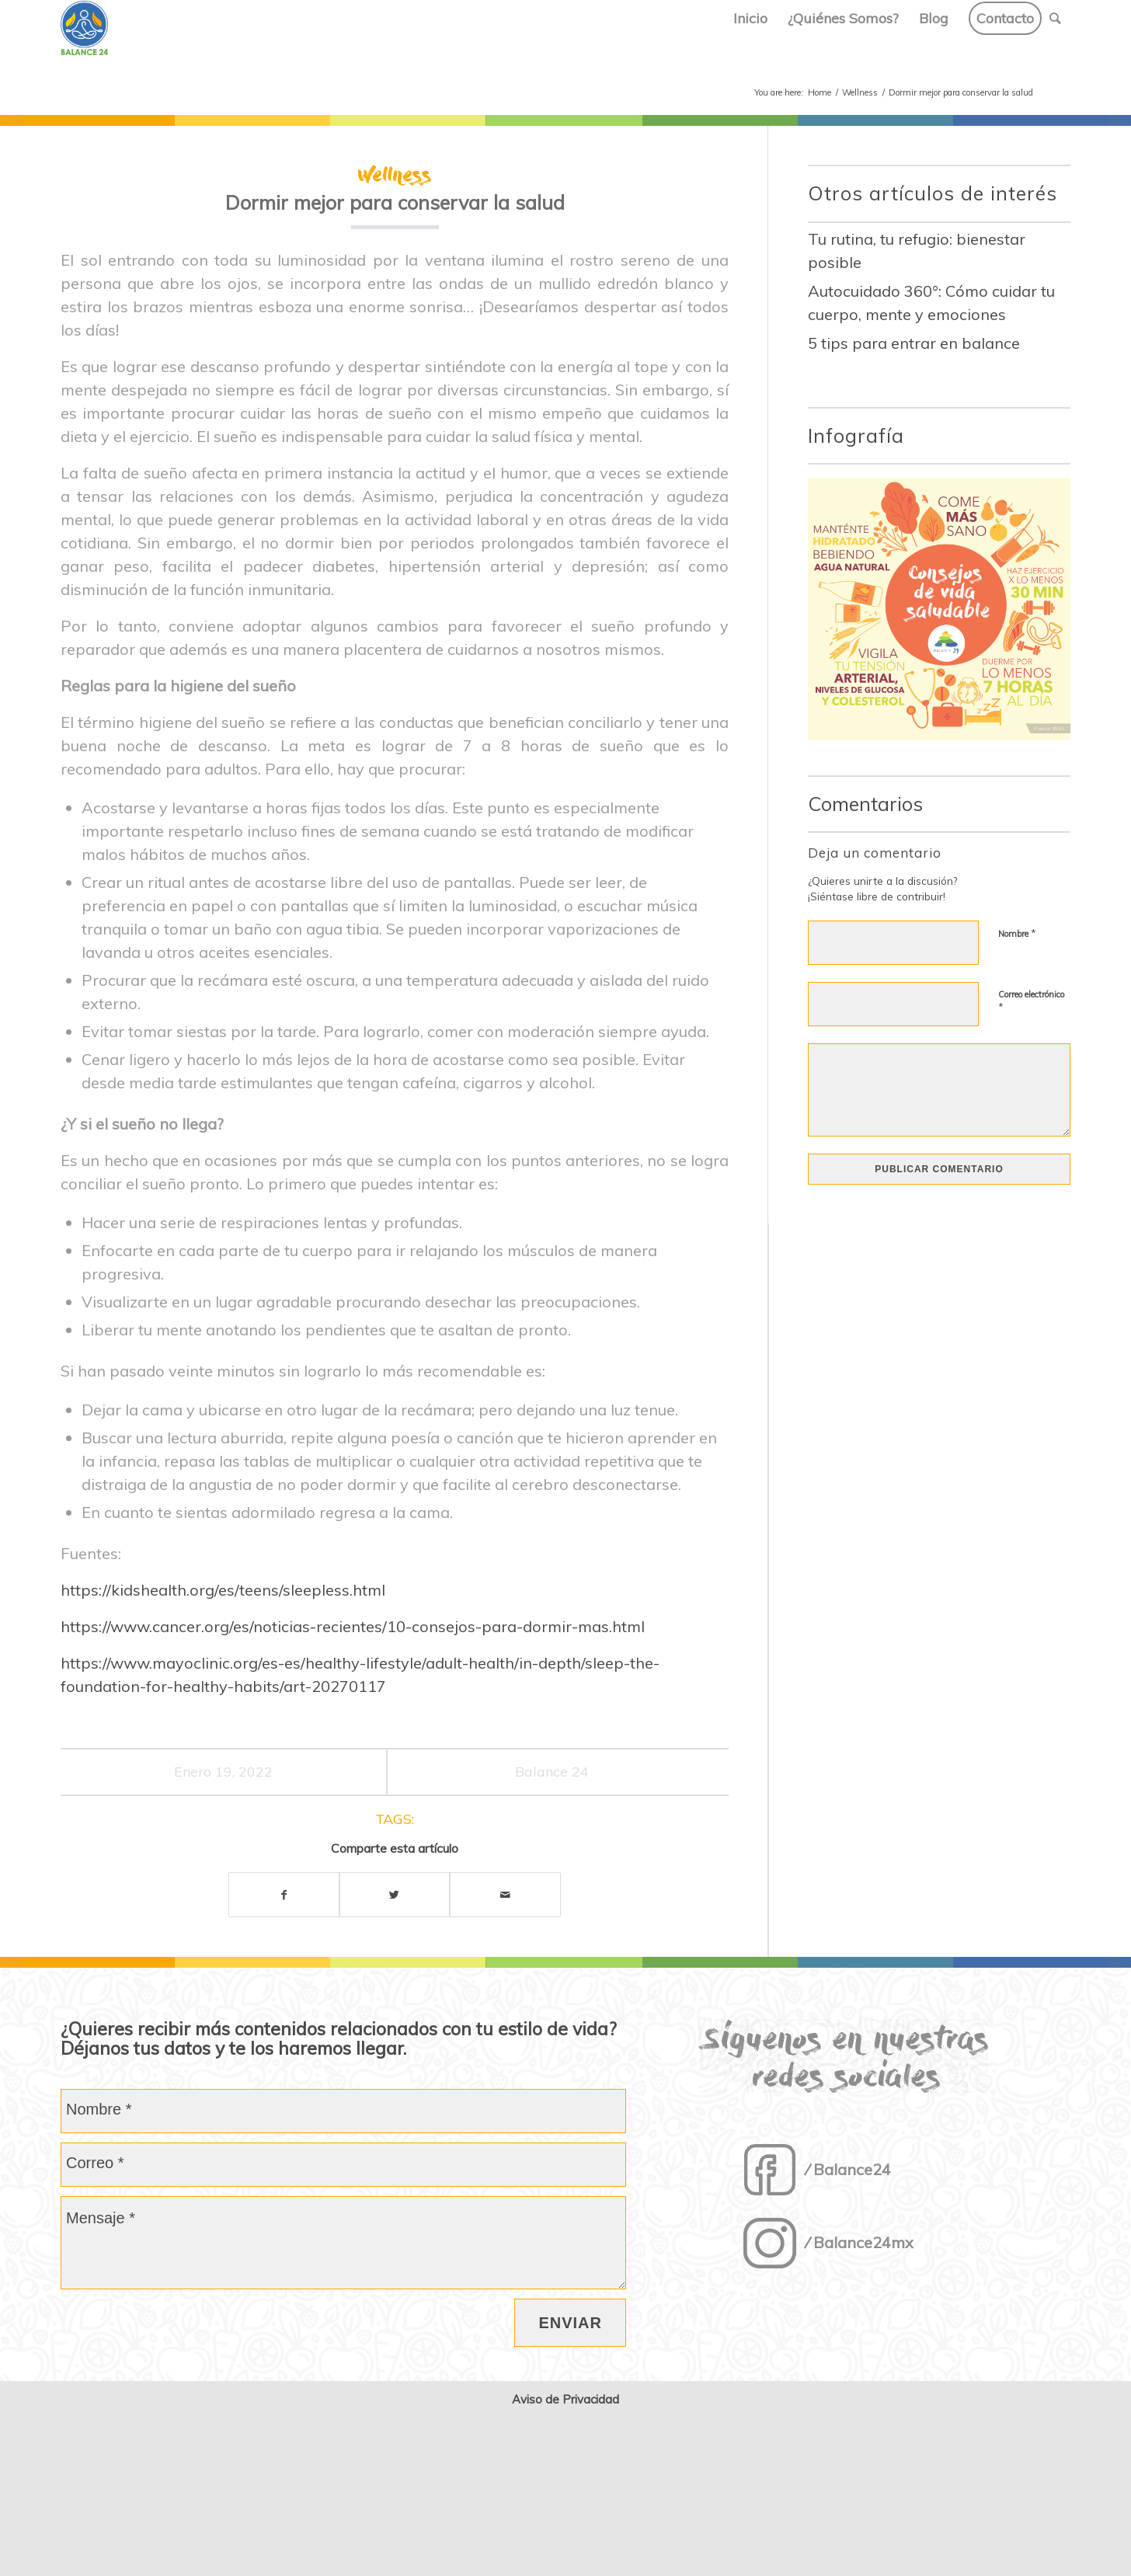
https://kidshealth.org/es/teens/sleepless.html (223, 1590)
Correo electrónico (1031, 1001)
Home (819, 92)
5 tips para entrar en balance (914, 343)
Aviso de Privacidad (565, 2399)
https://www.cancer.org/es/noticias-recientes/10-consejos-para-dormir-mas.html (353, 1626)
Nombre (1017, 933)
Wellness (860, 92)
